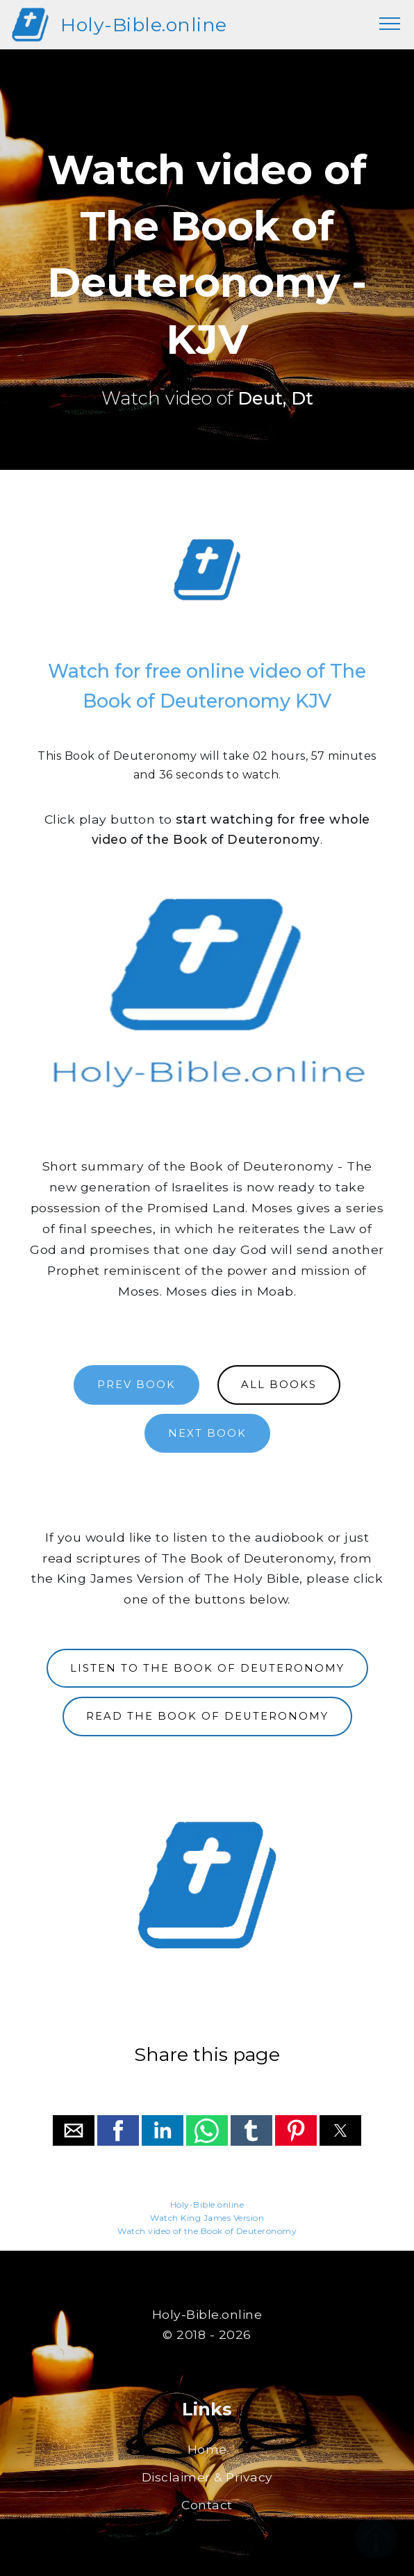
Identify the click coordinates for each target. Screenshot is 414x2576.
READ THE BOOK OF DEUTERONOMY (207, 1716)
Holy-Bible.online (143, 24)
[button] (73, 2130)
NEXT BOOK (207, 1433)
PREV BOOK (136, 1384)
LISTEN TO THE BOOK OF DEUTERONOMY (207, 1668)
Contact (207, 2504)
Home (207, 2449)
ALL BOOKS (279, 1384)
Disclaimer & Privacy (207, 2477)
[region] (207, 570)
